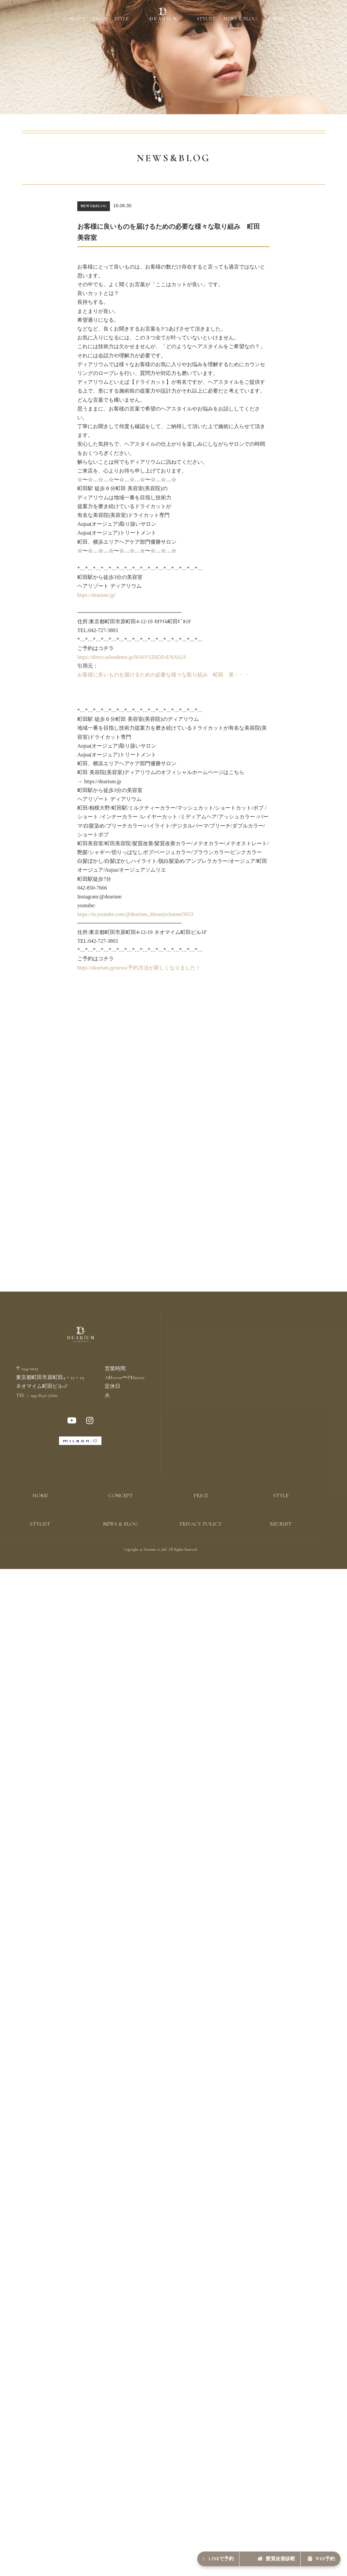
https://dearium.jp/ (96, 595)
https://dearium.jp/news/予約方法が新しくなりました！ (139, 967)
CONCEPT (73, 19)
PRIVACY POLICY (200, 1548)
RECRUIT (274, 19)
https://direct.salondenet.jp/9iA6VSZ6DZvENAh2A (131, 657)
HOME (40, 1520)
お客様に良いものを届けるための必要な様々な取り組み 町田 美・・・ (163, 674)
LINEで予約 (174, 2555)
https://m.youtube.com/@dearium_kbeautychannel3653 (135, 914)
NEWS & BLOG (240, 19)
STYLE (121, 19)
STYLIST (206, 19)
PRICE (100, 19)
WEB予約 (312, 2555)
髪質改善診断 (250, 2555)
